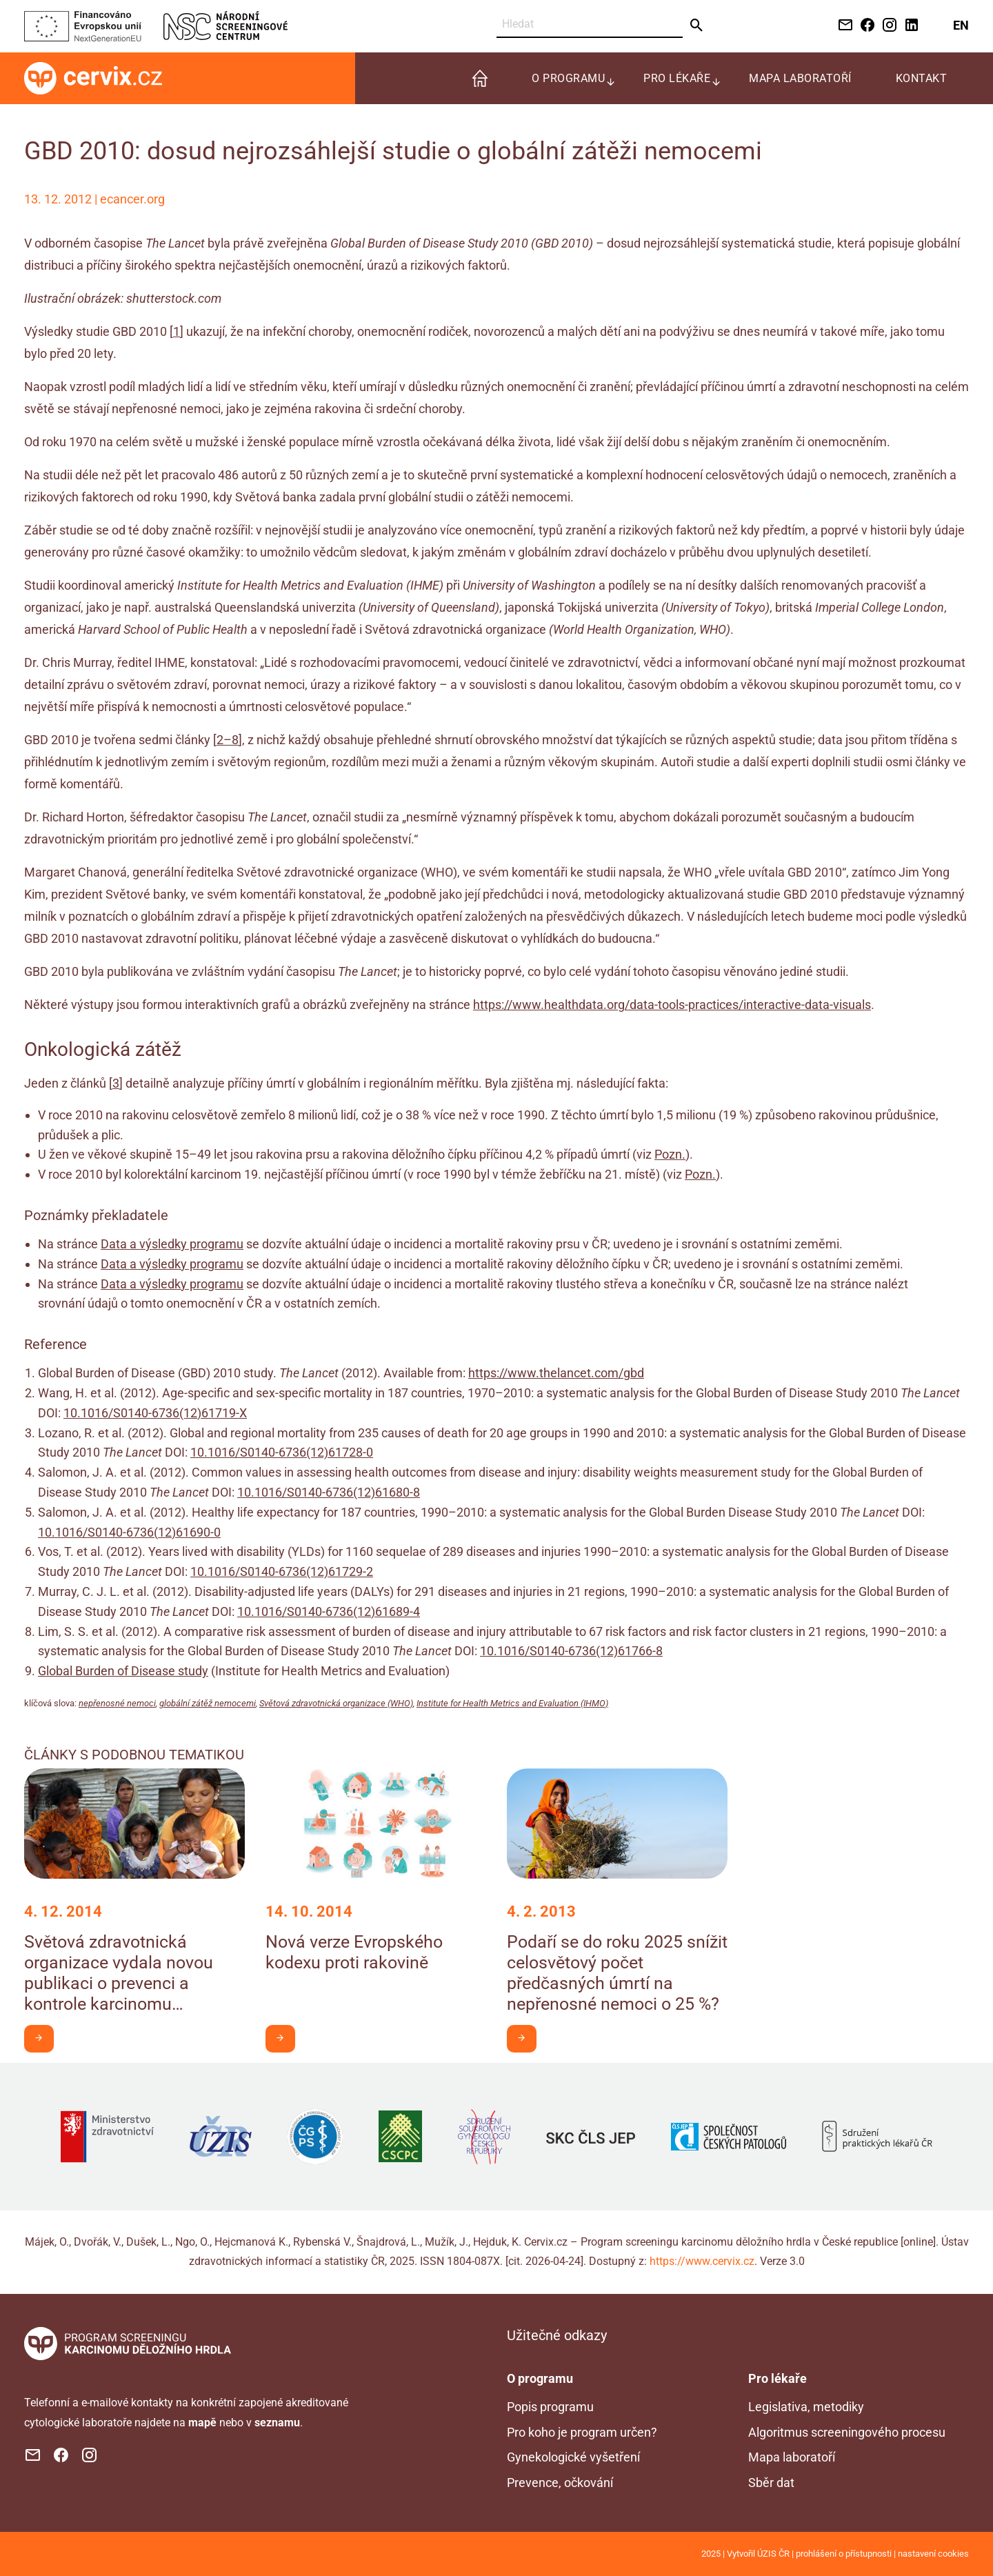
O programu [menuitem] (568, 78)
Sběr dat (771, 2482)
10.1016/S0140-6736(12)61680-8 (328, 1492)
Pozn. (669, 1154)
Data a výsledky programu (172, 1244)
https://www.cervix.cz (702, 2261)
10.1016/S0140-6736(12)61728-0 (281, 1452)
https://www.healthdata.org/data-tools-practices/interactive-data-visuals (672, 1004)
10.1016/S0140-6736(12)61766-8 (571, 1651)
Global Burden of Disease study (123, 1671)
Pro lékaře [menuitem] (676, 78)
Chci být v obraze (44, 2038)
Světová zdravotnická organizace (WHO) (336, 1703)
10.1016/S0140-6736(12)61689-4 (328, 1611)
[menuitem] (480, 78)
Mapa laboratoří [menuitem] (800, 78)
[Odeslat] (697, 25)
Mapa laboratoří (791, 2457)
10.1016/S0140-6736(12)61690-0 (129, 1532)
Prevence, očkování (560, 2482)
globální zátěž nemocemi (207, 1703)
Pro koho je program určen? (582, 2432)
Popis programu (550, 2406)
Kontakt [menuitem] (921, 78)
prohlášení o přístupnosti (844, 2553)
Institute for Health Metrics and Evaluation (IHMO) (512, 1703)
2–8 (228, 739)
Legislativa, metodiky (806, 2406)
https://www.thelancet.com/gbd (556, 1373)
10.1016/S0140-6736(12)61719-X (155, 1413)
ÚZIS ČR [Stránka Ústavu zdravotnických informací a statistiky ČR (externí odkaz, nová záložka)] (773, 2553)
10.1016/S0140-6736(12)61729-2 (281, 1571)
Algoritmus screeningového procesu (846, 2432)
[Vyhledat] (589, 24)
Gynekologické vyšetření (573, 2457)
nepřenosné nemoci (117, 1703)
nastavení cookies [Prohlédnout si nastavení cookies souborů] (933, 2553)
